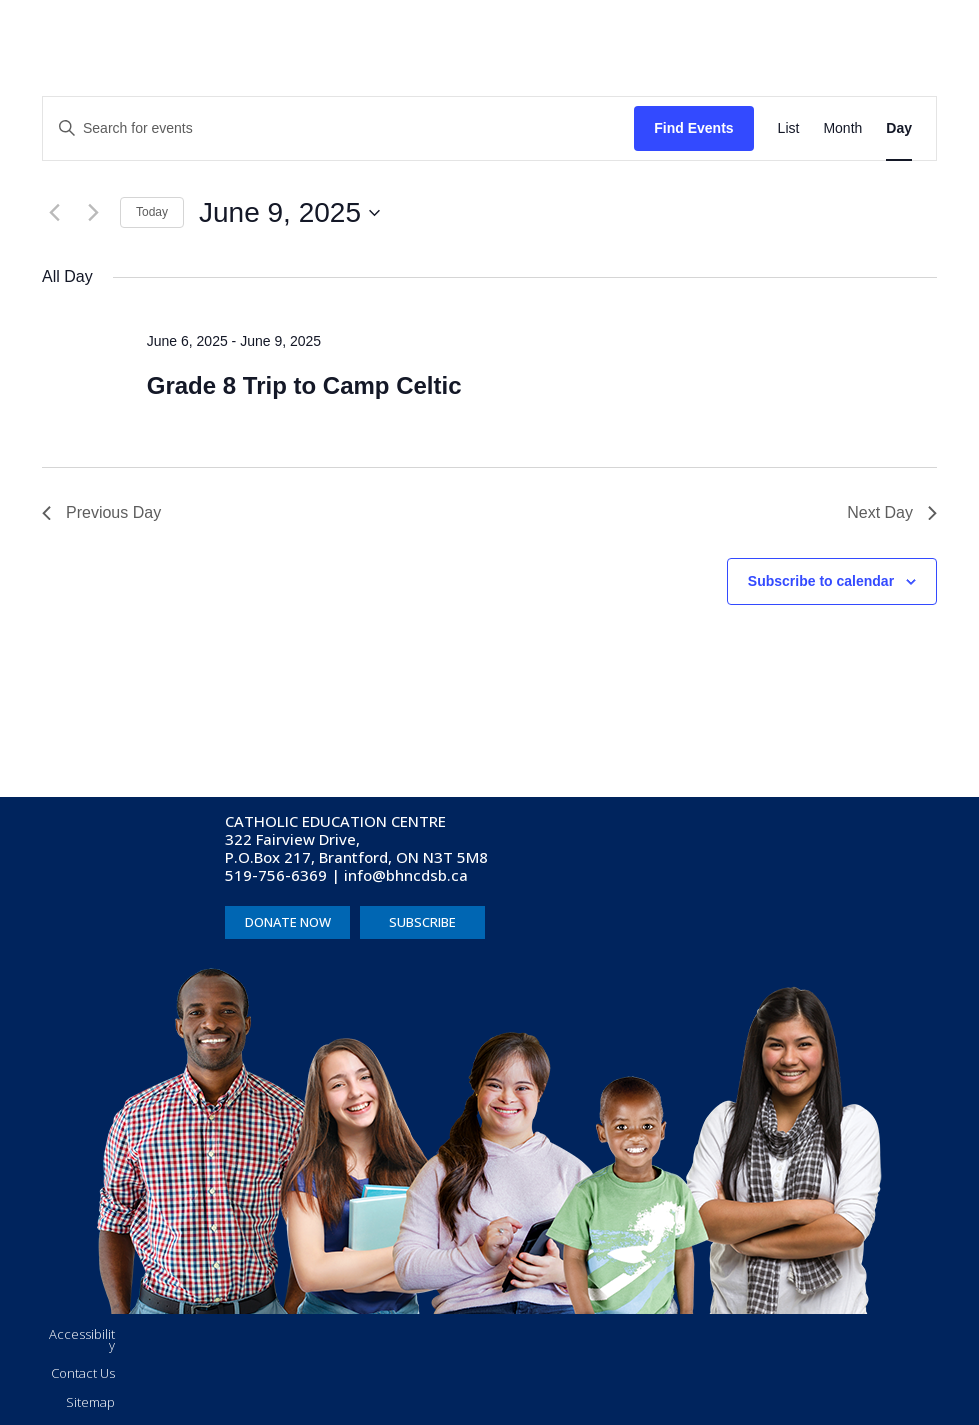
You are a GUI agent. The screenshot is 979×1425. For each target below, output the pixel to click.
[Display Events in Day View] (899, 128)
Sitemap (90, 1402)
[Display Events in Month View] (842, 128)
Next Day (892, 512)
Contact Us (83, 1373)
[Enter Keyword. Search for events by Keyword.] (338, 128)
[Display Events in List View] (789, 128)
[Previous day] (54, 213)
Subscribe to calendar (821, 581)
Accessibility (82, 1340)
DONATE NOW (288, 922)
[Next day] (93, 213)
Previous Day (101, 512)
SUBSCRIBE (422, 922)
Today (152, 212)
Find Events (693, 128)
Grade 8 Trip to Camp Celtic (304, 385)
